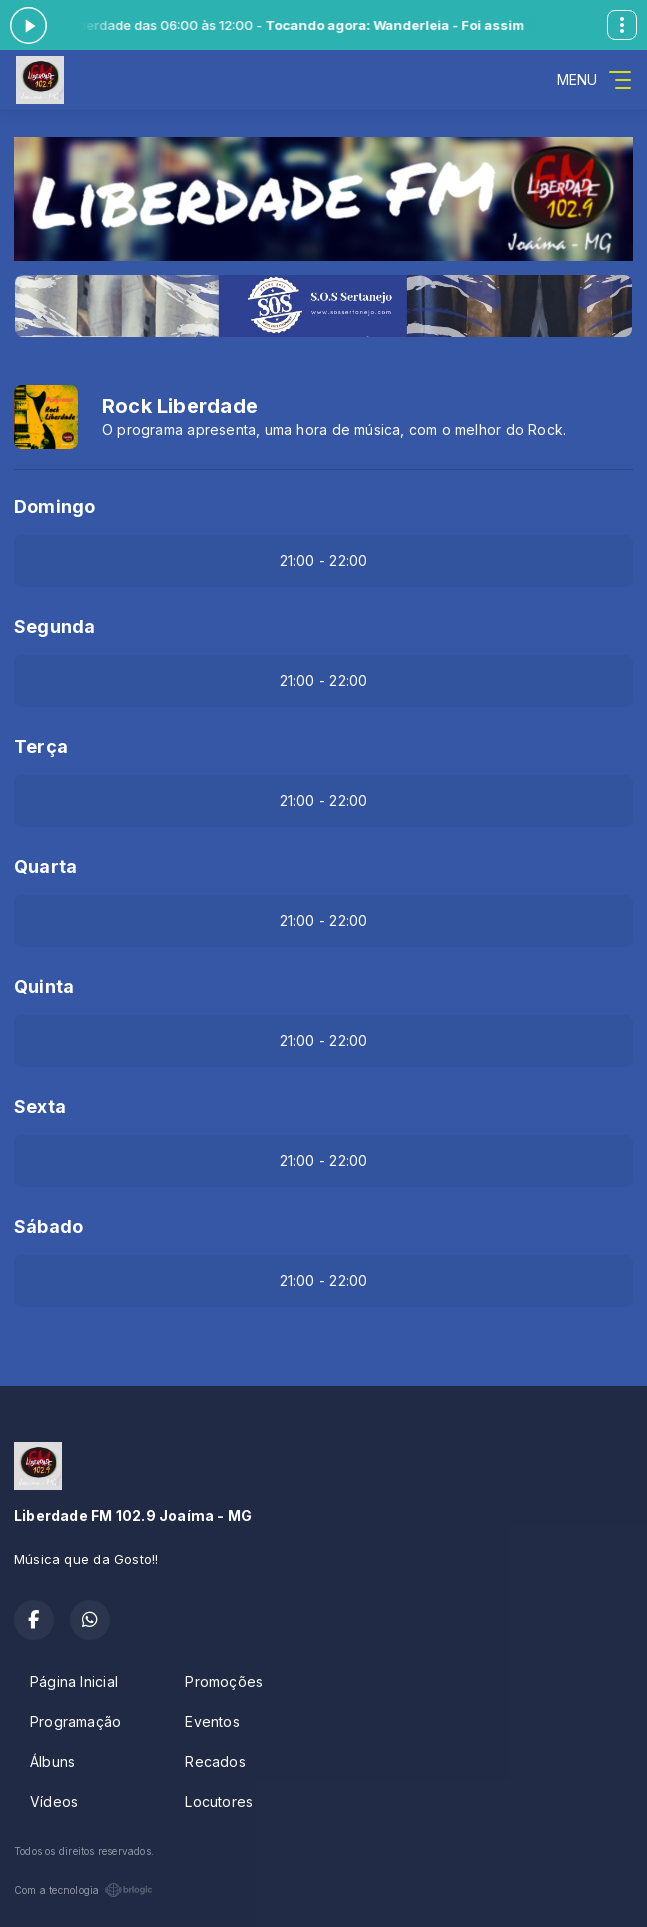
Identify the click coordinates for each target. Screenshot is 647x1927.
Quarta (45, 866)
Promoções (224, 1681)
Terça (41, 746)
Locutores (219, 1801)
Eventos (212, 1721)
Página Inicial (74, 1681)
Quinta (44, 986)
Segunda (54, 626)
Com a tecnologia (83, 1890)
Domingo (54, 506)
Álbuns (52, 1761)
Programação (75, 1721)
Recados (215, 1761)
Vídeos (54, 1801)
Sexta (40, 1106)
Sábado (48, 1226)
